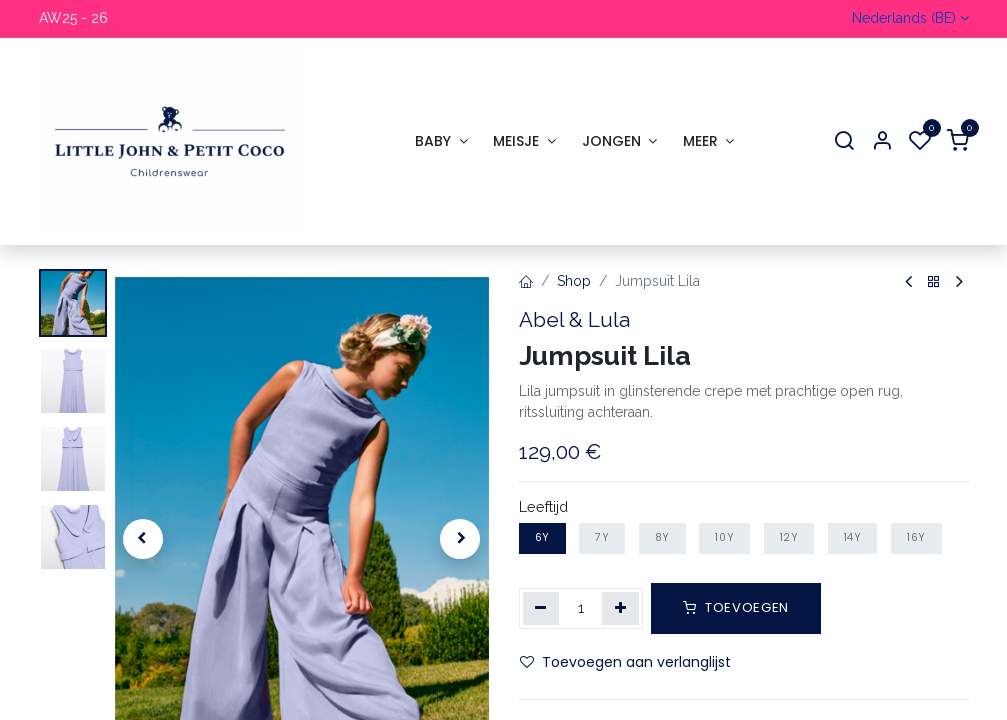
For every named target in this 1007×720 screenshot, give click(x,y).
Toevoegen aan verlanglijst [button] (625, 661)
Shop (574, 281)
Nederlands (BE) (904, 18)
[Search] (844, 141)
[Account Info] (882, 141)
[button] (143, 539)
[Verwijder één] (541, 608)
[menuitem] (441, 141)
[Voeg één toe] (620, 608)
